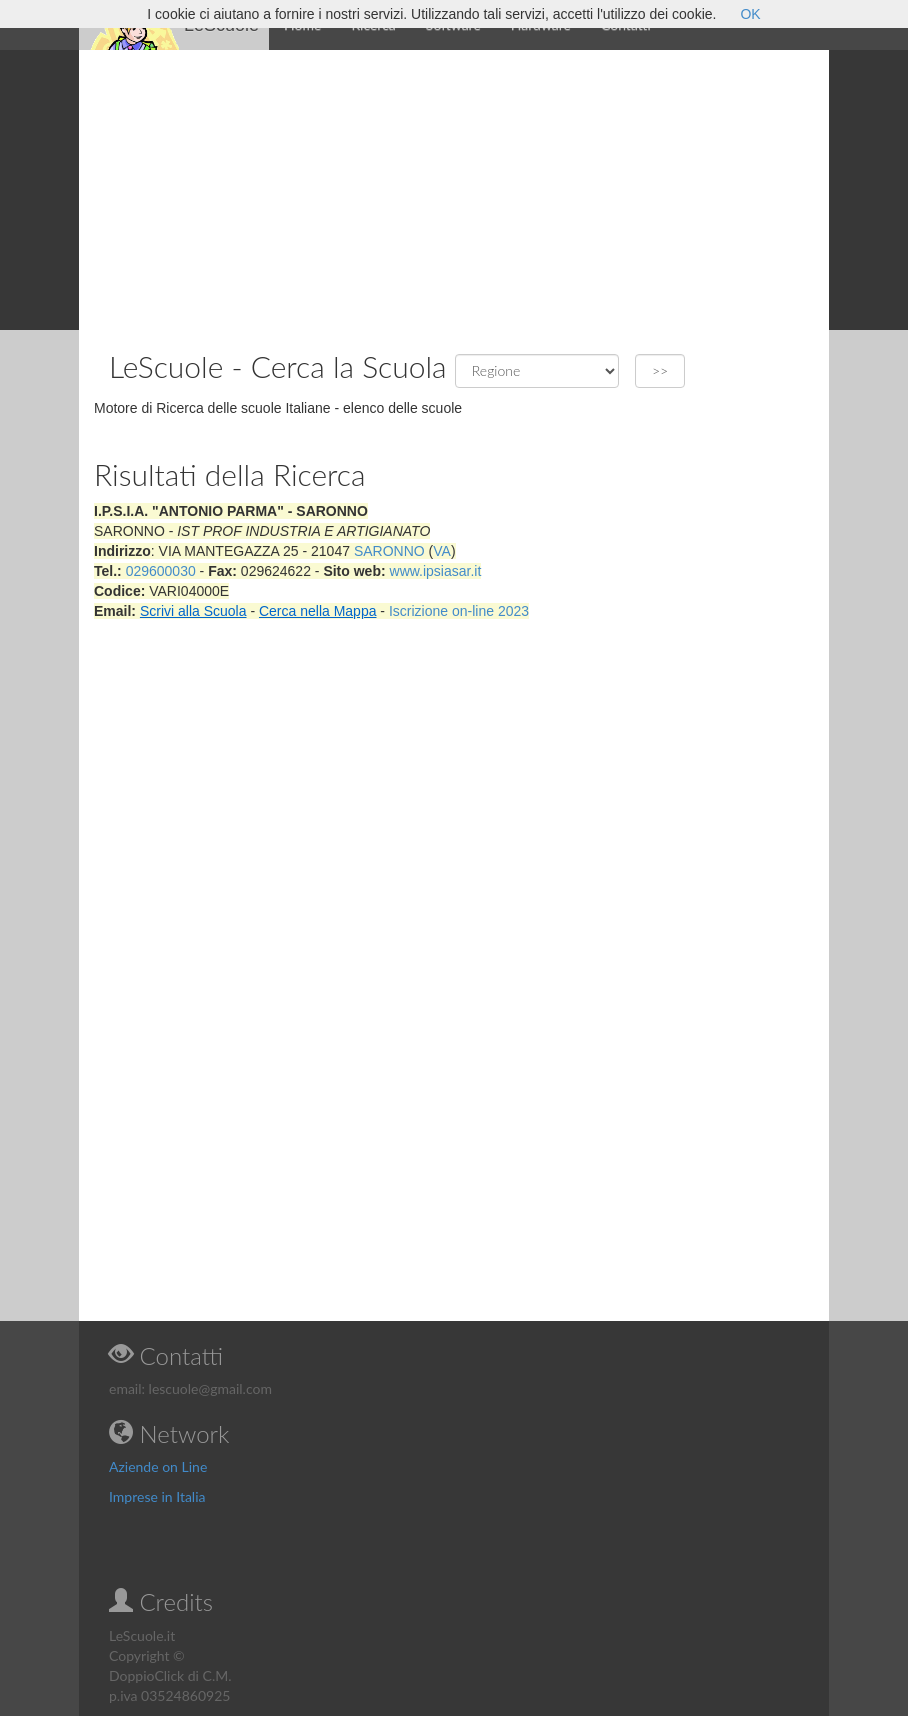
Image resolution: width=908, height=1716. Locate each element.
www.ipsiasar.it (436, 571)
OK (750, 14)
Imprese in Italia (157, 1496)
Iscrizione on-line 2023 (459, 611)
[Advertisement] (454, 190)
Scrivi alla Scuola (193, 611)
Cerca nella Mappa (318, 611)
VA (442, 551)
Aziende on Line (158, 1466)
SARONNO (389, 551)
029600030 (161, 571)
